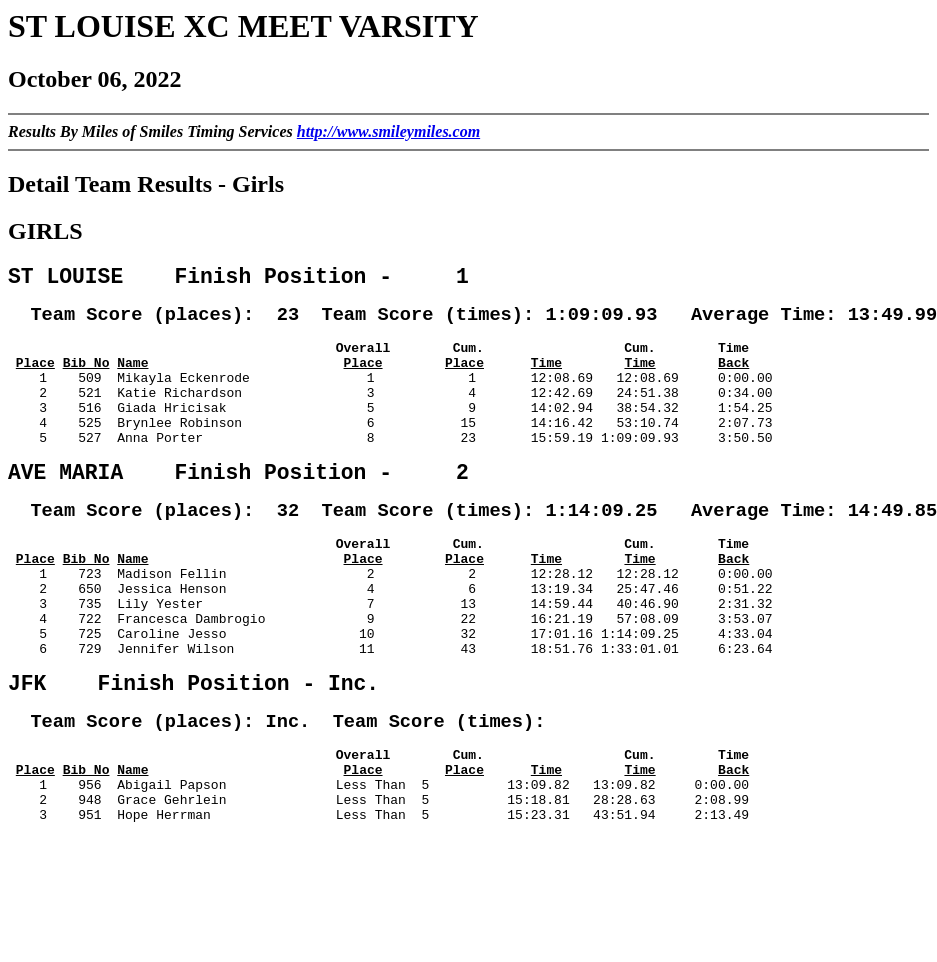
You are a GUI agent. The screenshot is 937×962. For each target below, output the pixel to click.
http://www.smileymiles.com (388, 131)
